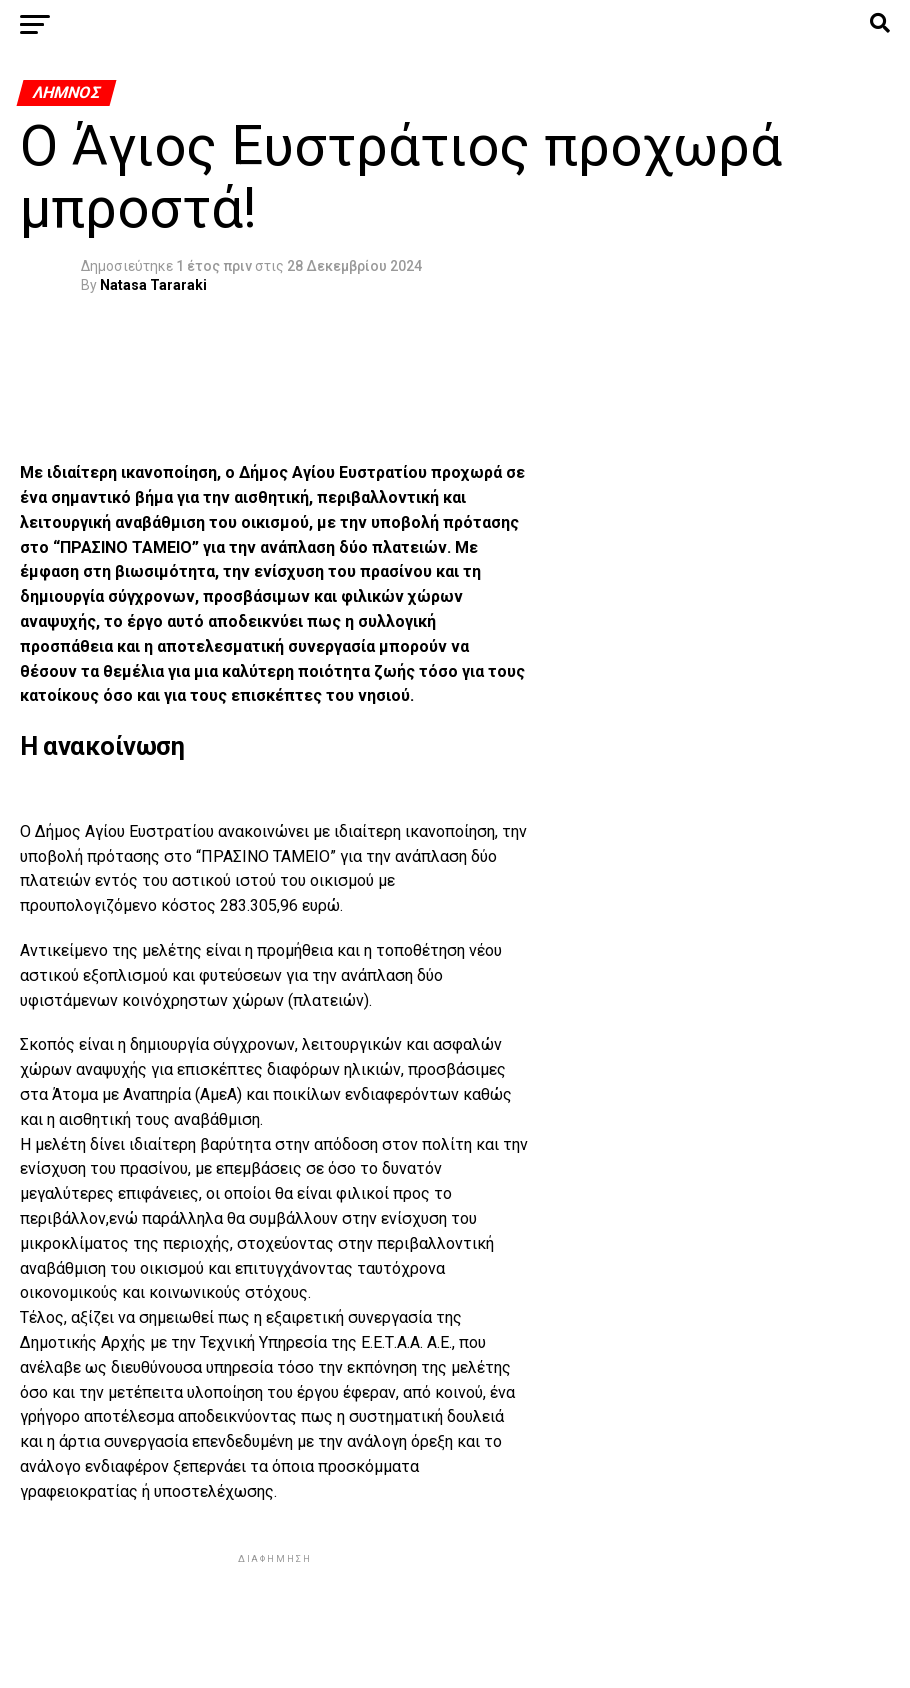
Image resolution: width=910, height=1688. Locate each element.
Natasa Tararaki (153, 285)
